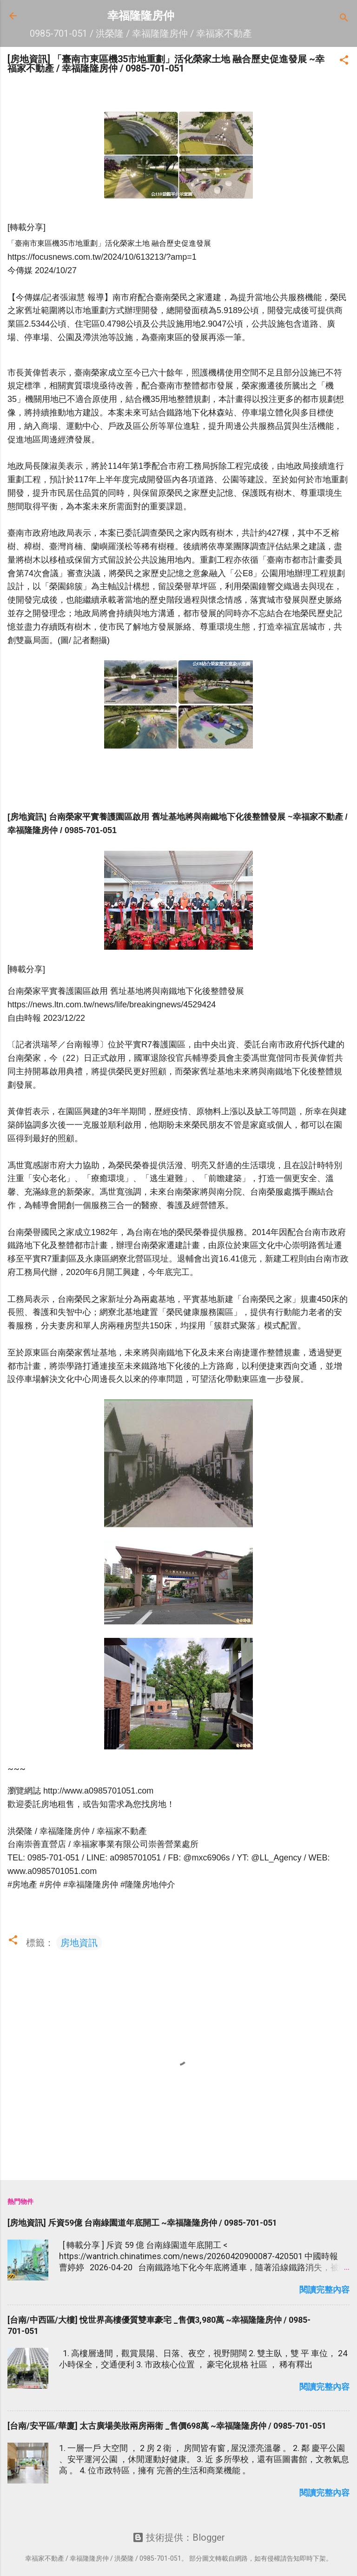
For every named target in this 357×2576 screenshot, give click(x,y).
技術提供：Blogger (178, 2537)
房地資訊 (79, 1942)
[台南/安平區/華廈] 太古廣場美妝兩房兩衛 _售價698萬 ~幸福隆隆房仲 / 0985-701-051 (166, 2426)
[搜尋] (344, 19)
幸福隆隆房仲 (140, 15)
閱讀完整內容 (324, 2289)
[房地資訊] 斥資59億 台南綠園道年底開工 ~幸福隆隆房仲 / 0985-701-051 (142, 2223)
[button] (344, 61)
